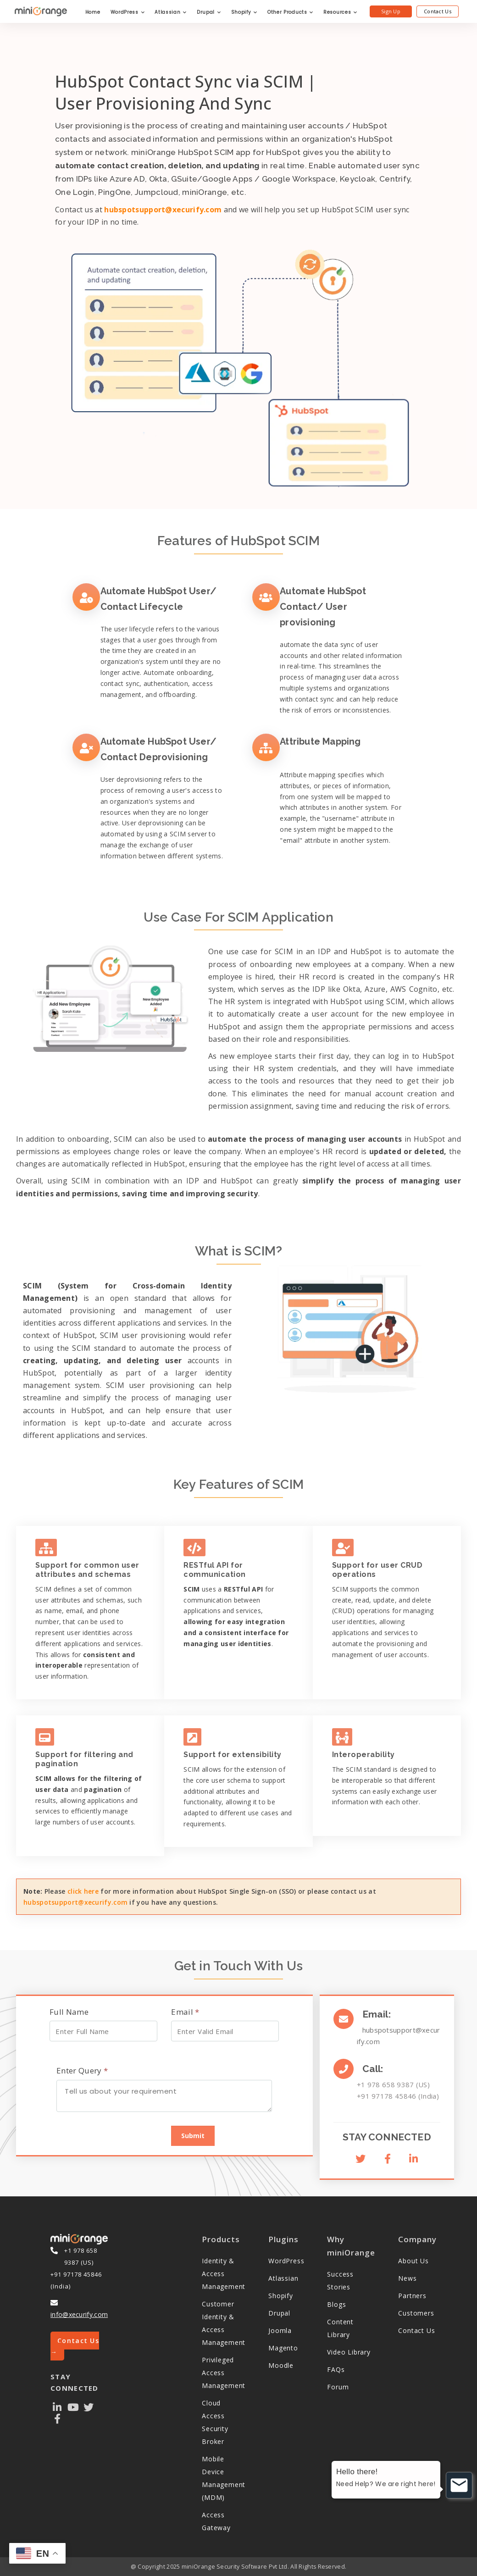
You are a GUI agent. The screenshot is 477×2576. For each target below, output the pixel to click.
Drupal (209, 12)
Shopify (244, 12)
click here (83, 1891)
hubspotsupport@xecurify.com (163, 210)
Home (92, 12)
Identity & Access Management (223, 2273)
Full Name (69, 2012)
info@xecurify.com (79, 2314)
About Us (413, 2260)
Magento (283, 2348)
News (407, 2278)
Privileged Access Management (223, 2372)
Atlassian (171, 12)
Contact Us (437, 11)
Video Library (348, 2352)
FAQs (335, 2369)
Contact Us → (74, 2346)
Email (185, 2012)
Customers (416, 2313)
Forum (338, 2387)
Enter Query (82, 2070)
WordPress (128, 12)
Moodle (281, 2365)
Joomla (280, 2330)
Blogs (336, 2304)
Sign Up (390, 11)
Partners (412, 2295)
